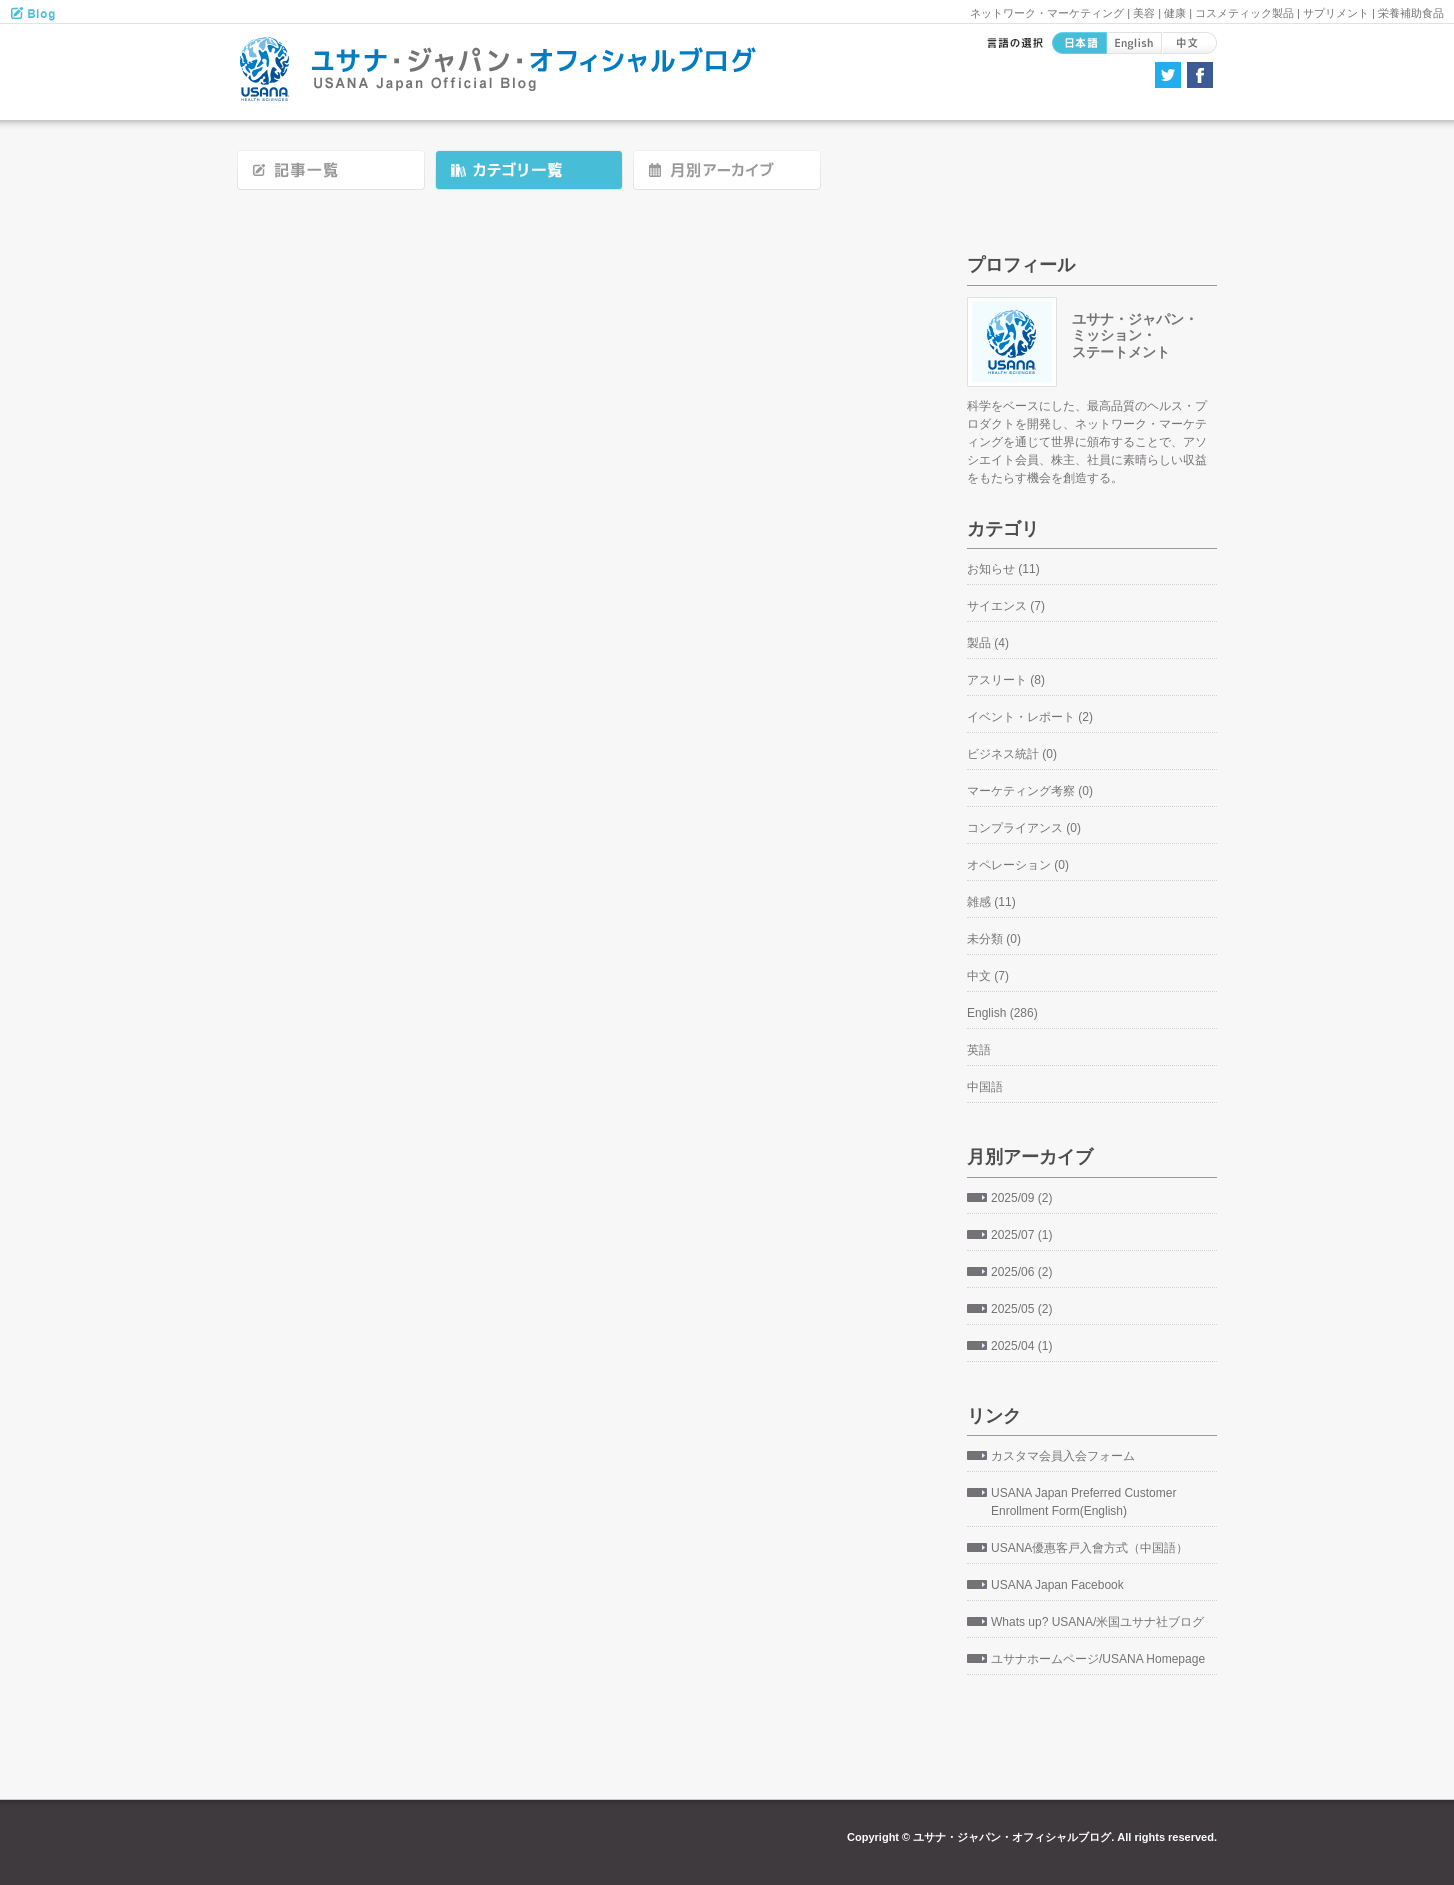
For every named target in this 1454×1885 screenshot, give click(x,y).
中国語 (985, 1087)
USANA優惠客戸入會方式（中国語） (1089, 1548)
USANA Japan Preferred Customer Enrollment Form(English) (1083, 1502)
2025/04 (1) (1021, 1346)
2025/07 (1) (1021, 1235)
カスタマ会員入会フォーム (1063, 1456)
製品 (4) (988, 643)
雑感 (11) (991, 902)
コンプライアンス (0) (1024, 828)
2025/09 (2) (1021, 1198)
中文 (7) (988, 976)
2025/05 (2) (1021, 1309)
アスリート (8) (1006, 680)
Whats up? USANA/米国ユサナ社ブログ (1097, 1622)
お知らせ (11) (1003, 569)
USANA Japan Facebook (1057, 1585)
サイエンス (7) (1006, 606)
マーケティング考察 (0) (1030, 791)
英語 (979, 1050)
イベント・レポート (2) (1030, 717)
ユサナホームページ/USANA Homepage (1098, 1659)
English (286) (1002, 1013)
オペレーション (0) (1018, 865)
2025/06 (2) (1021, 1272)
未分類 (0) (994, 939)
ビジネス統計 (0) (1012, 754)
